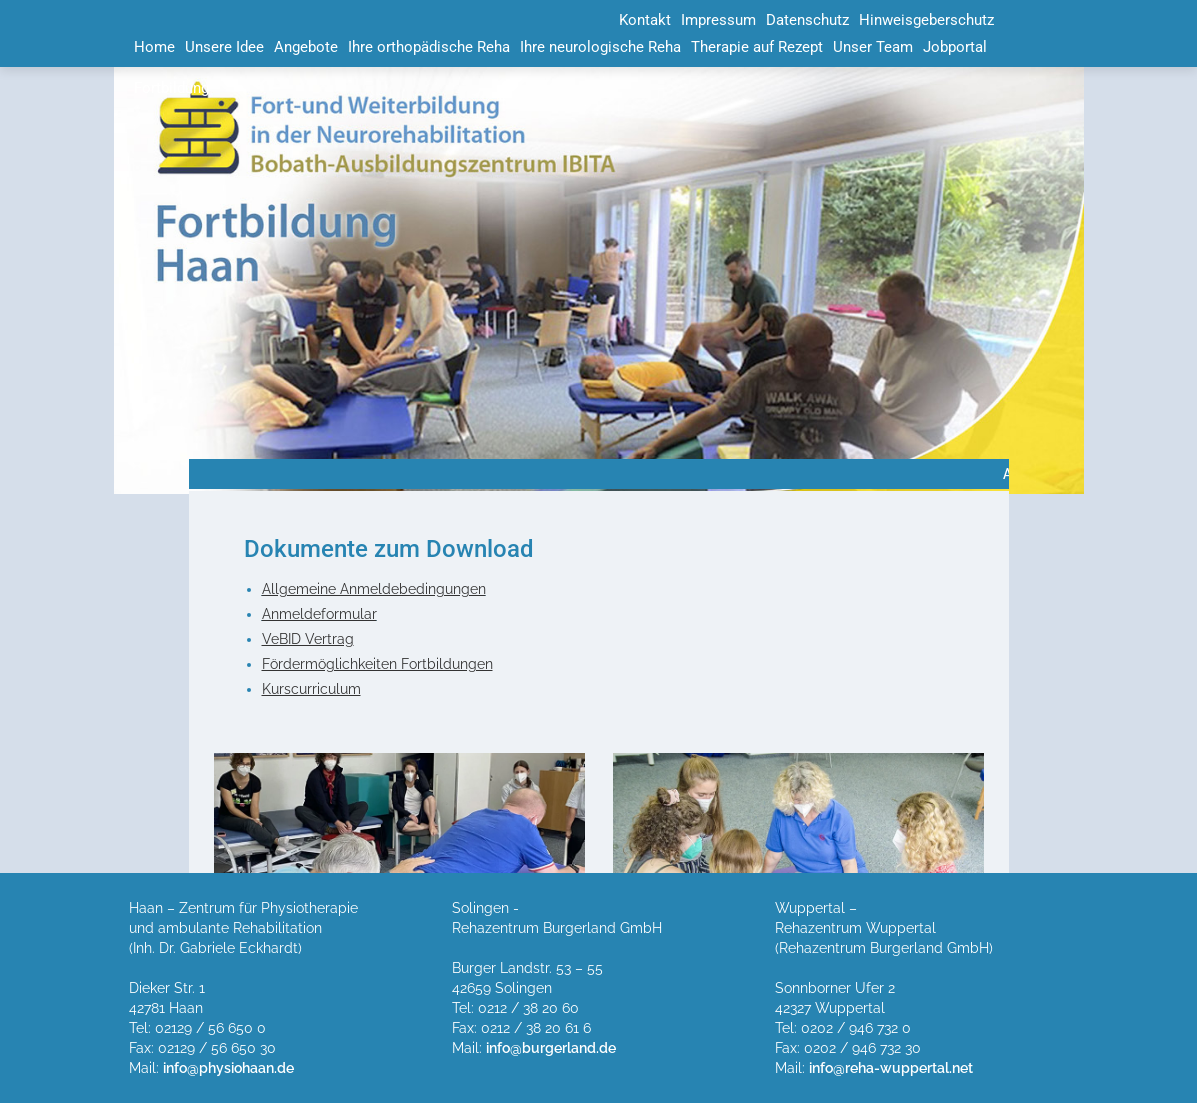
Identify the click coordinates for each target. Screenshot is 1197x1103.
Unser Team (873, 47)
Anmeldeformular (319, 614)
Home (154, 47)
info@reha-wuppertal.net (891, 1068)
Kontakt (645, 20)
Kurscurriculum (311, 689)
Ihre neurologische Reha (600, 47)
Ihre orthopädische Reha (429, 47)
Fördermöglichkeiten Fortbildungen (377, 664)
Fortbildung (171, 88)
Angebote (306, 47)
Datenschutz (807, 20)
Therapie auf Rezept (757, 47)
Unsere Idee (224, 47)
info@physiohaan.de (228, 1068)
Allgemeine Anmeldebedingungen (374, 589)
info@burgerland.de (551, 1048)
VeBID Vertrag (308, 639)
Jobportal (955, 47)
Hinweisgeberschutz (926, 20)
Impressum (718, 20)
